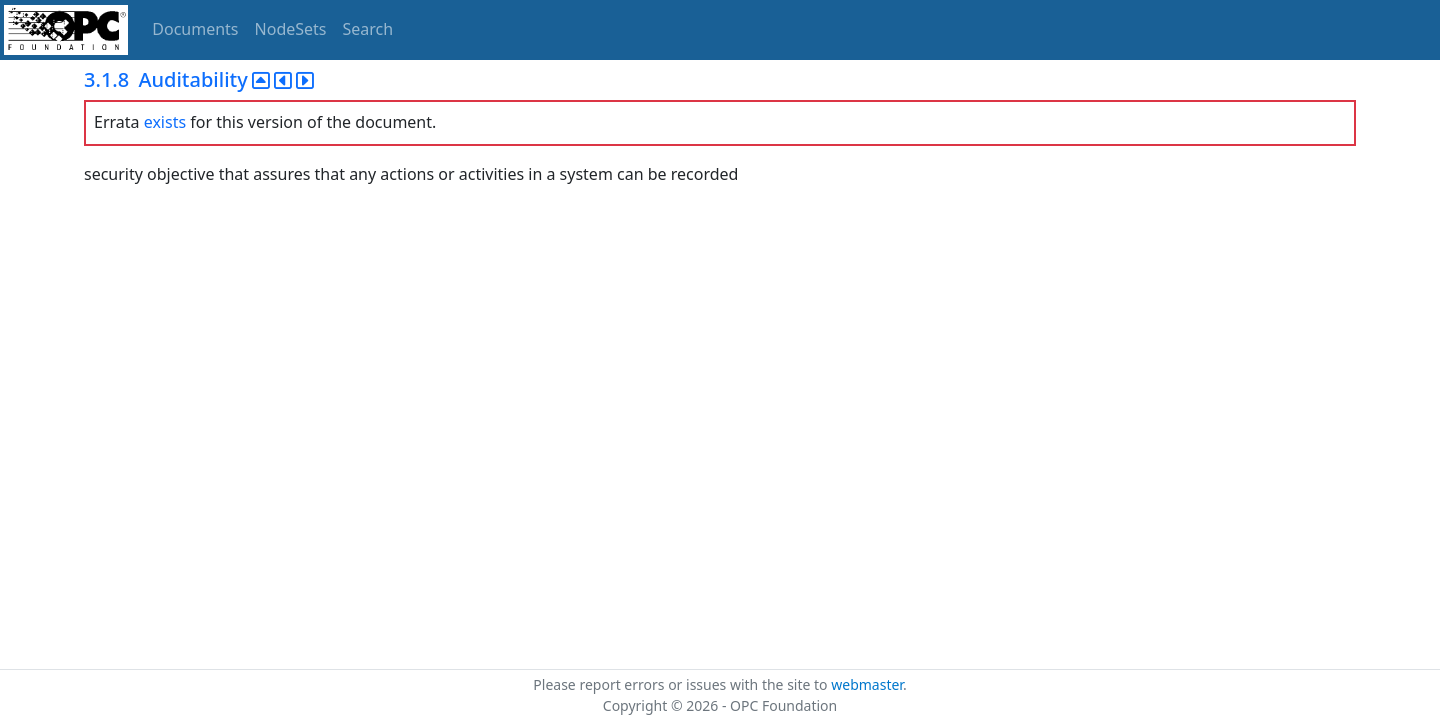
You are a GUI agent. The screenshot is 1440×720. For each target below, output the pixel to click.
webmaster (867, 684)
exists (165, 122)
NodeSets (291, 29)
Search (368, 29)
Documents (195, 29)
